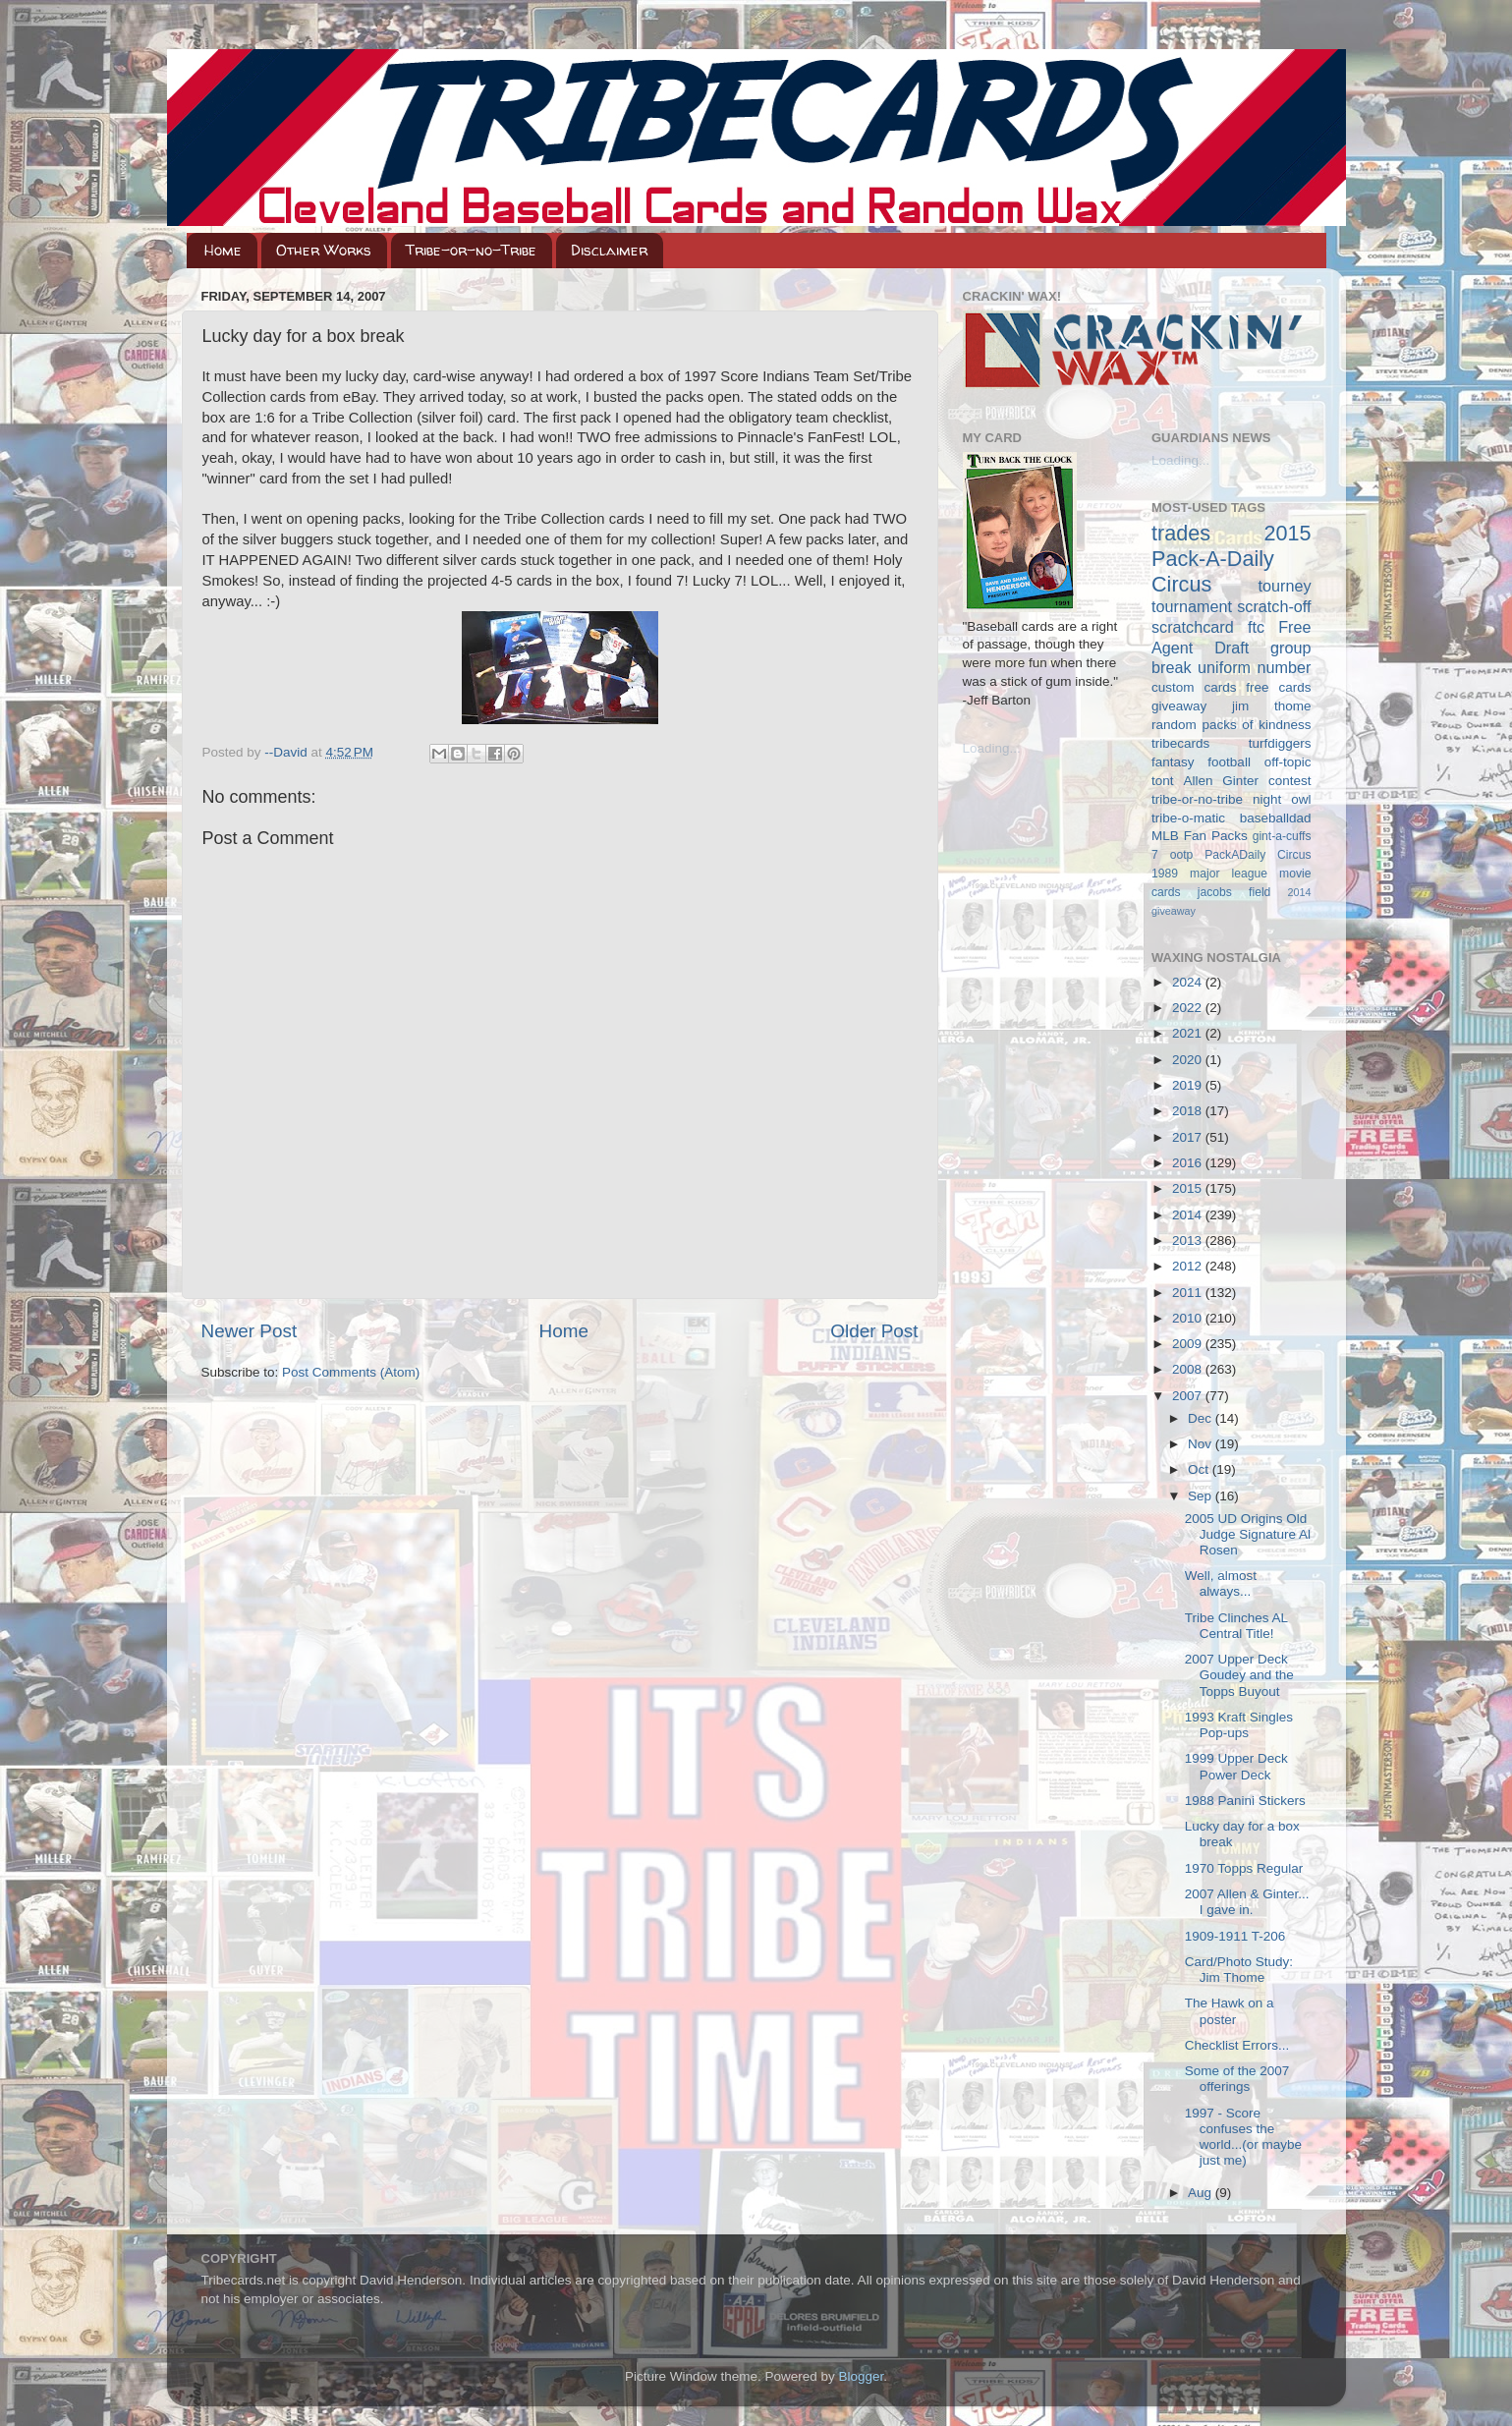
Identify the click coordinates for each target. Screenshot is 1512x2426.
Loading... (992, 748)
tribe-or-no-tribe (1197, 799)
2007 (1188, 1395)
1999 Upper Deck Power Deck (1236, 1766)
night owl (1282, 799)
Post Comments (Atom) (351, 1372)
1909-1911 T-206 (1235, 1936)
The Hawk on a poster (1229, 2011)
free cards (1278, 687)
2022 (1188, 1007)
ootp (1182, 855)
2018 (1188, 1110)
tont (1162, 780)
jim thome (1271, 706)
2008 (1188, 1369)
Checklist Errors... (1237, 2045)
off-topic (1288, 762)
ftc (1256, 627)
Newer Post (249, 1331)
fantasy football (1201, 762)
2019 (1188, 1085)
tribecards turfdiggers (1231, 743)
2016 (1188, 1163)
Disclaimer (609, 250)
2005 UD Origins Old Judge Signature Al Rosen (1248, 1534)
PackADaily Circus (1257, 855)
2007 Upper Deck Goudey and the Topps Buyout (1239, 1675)
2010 (1188, 1318)
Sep (1201, 1496)
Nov (1201, 1444)
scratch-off (1274, 606)
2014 (1188, 1215)
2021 (1188, 1033)
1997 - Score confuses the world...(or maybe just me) (1243, 2137)
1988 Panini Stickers (1245, 1800)
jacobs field (1234, 892)
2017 (1188, 1137)
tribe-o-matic (1188, 818)
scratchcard (1192, 627)
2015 (1188, 1188)
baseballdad (1276, 818)
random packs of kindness (1231, 724)
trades (1180, 533)
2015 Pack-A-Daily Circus (1231, 558)
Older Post (874, 1331)
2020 (1188, 1059)
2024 (1188, 982)
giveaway (1178, 706)
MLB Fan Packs (1199, 835)
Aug (1201, 2192)
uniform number (1254, 667)
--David (287, 752)
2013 (1188, 1240)
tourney (1285, 585)
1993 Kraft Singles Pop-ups (1239, 1725)
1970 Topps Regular (1244, 1868)
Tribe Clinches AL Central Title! (1236, 1625)
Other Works (323, 250)
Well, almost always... (1221, 1583)
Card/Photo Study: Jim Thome (1239, 1969)
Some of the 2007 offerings (1237, 2078)
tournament (1191, 606)
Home (223, 250)
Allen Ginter (1221, 780)
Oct (1200, 1469)
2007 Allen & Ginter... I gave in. (1247, 1902)
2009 (1188, 1343)
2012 (1188, 1266)
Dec (1201, 1418)
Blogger (861, 2376)
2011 (1188, 1292)
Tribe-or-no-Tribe (471, 250)
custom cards (1193, 687)
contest (1290, 780)
